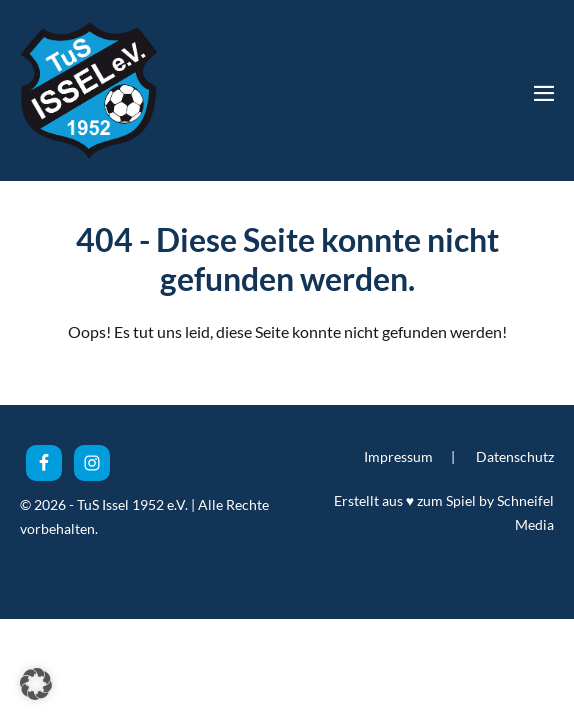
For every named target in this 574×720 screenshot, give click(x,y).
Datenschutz (515, 456)
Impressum (398, 456)
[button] (36, 684)
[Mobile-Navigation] (544, 93)
